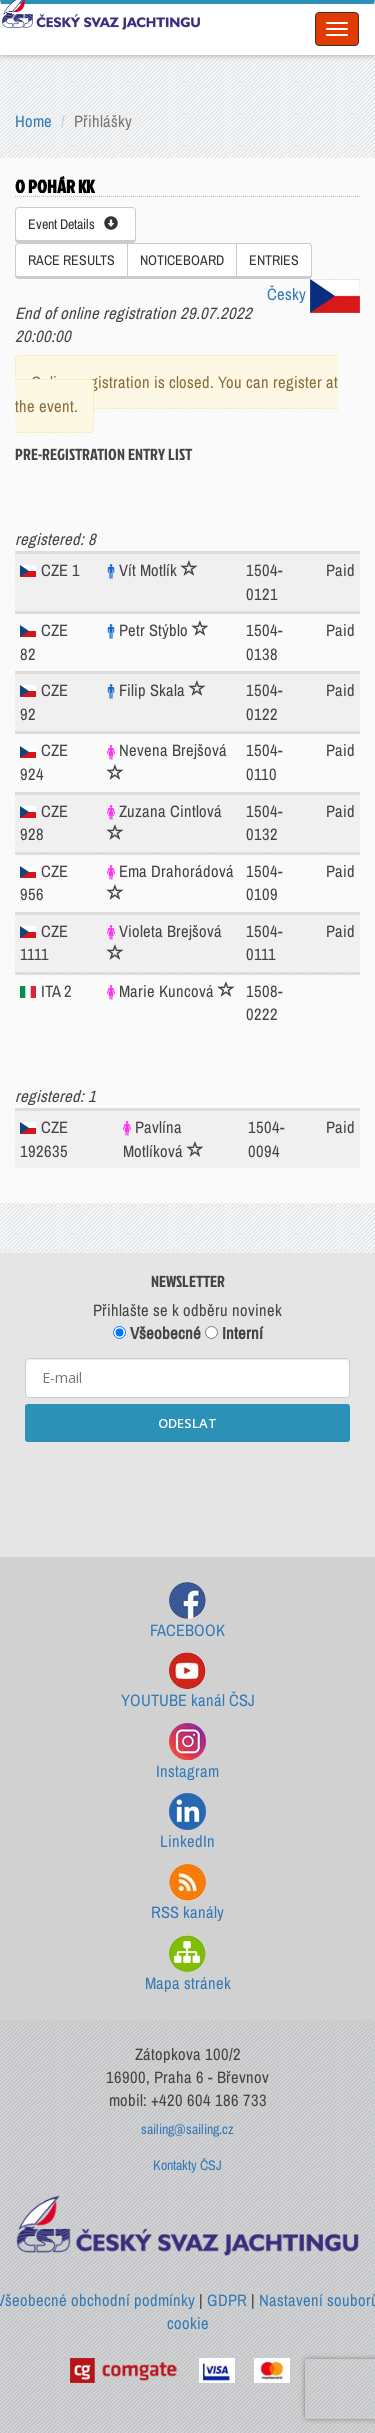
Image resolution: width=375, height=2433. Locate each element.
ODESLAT (187, 1423)
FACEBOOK (187, 1611)
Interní (234, 1333)
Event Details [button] (73, 224)
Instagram (187, 1752)
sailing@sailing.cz (187, 2129)
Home (33, 121)
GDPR (227, 2300)
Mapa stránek (188, 1964)
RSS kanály (187, 1893)
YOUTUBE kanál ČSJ (188, 1681)
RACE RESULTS (71, 260)
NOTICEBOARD (182, 260)
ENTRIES (274, 260)
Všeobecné (157, 1333)
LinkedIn (187, 1822)
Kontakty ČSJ (187, 2165)
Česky (313, 294)
